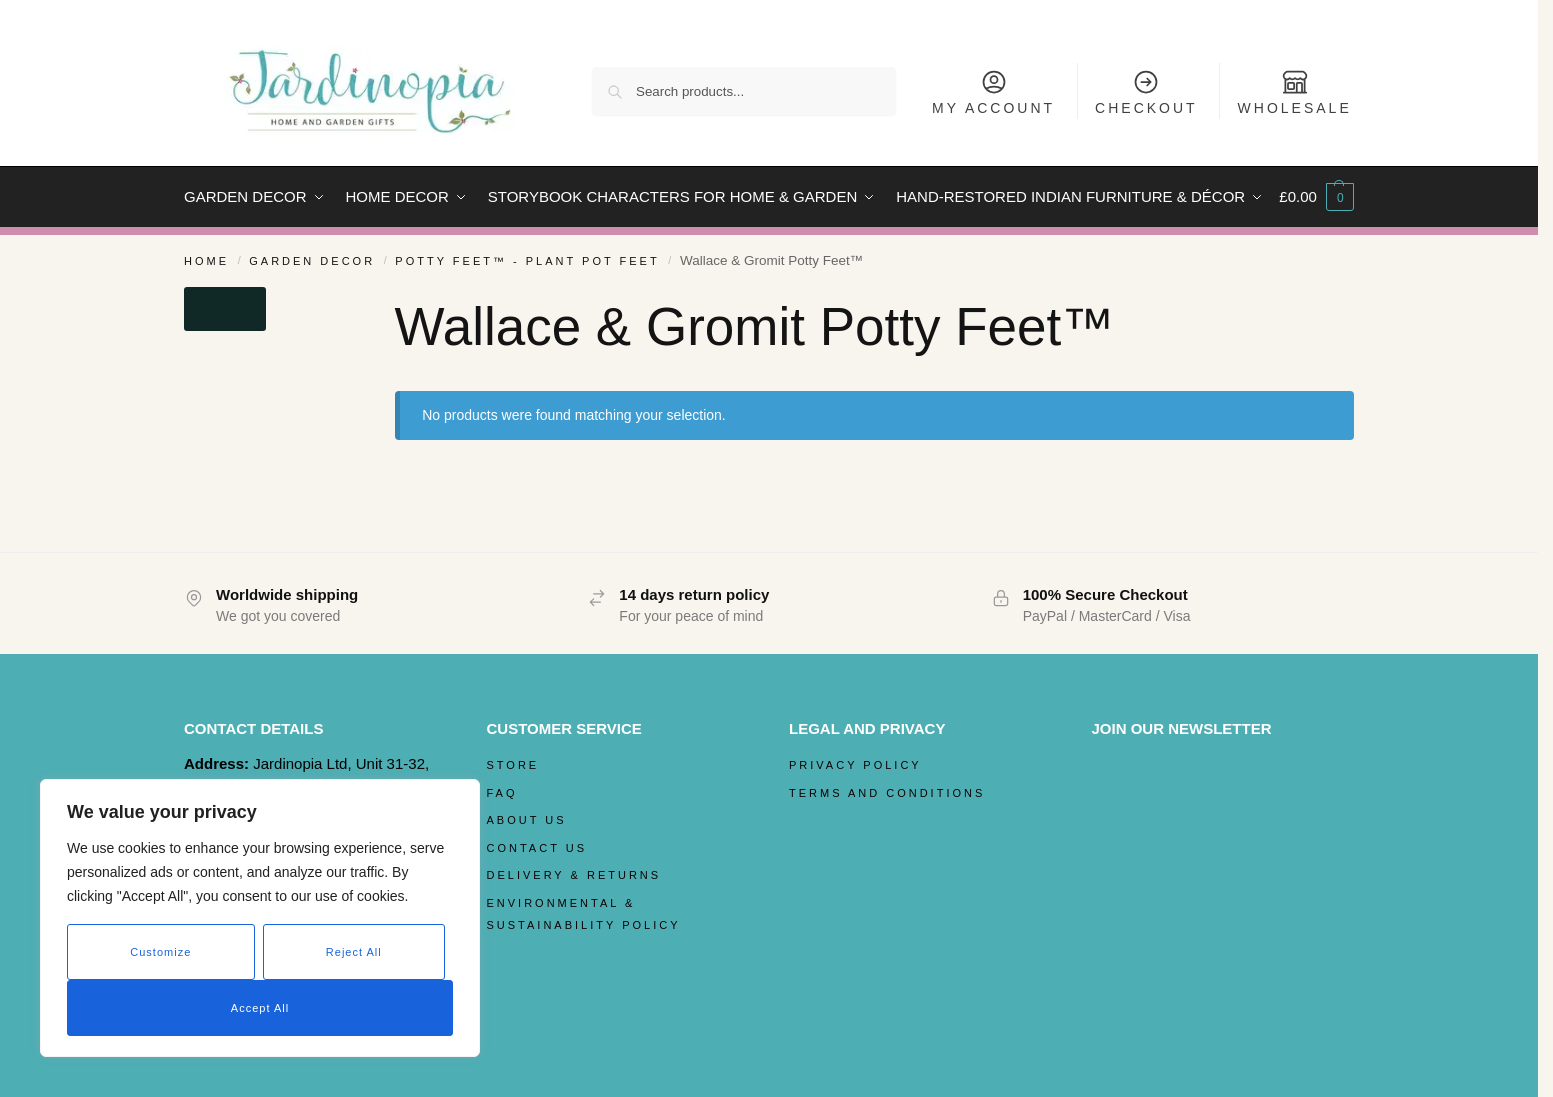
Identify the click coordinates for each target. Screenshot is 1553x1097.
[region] (260, 918)
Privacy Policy (855, 765)
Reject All (354, 952)
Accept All (260, 1008)
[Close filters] (225, 309)
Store (513, 765)
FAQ (502, 793)
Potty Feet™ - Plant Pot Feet (527, 261)
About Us (527, 820)
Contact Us (537, 848)
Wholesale (1295, 92)
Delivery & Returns (574, 875)
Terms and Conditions (887, 793)
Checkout (1146, 92)
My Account (993, 92)
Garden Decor (312, 261)
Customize (160, 952)
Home (206, 261)
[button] (1316, 197)
